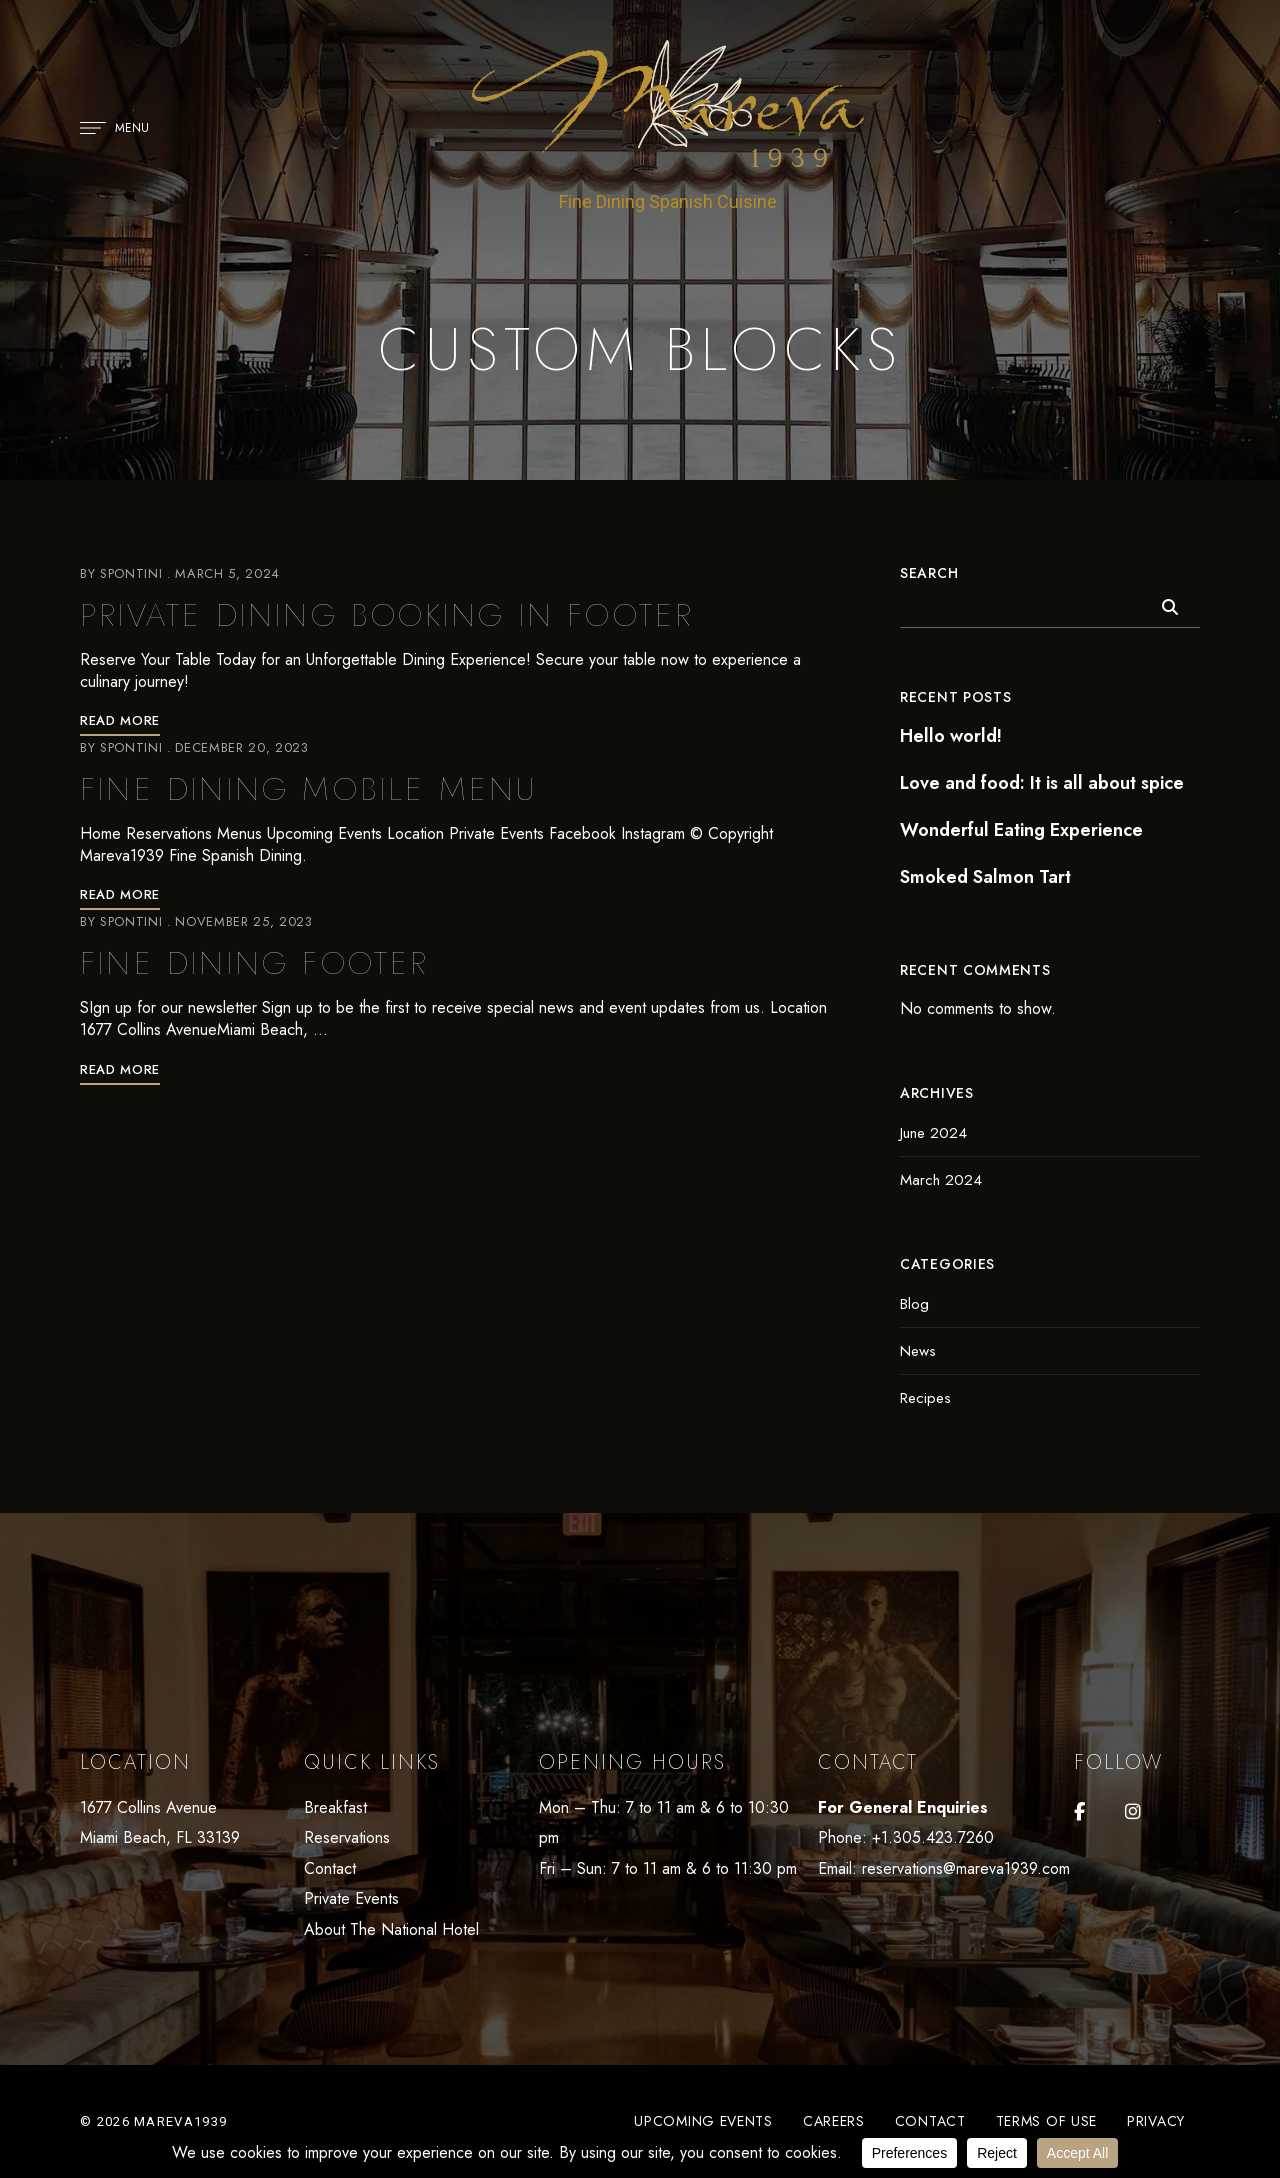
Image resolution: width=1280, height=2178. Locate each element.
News (918, 1351)
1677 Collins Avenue (148, 1807)
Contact (330, 1868)
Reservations (347, 1837)
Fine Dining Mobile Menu (309, 789)
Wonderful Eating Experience (1021, 830)
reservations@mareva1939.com (966, 1868)
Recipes (925, 1398)
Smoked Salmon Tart (985, 877)
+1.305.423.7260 (933, 1837)
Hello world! (951, 736)
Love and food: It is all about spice (1042, 783)
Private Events (351, 1898)
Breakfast (335, 1807)
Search (929, 573)
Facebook (1079, 1812)
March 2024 (941, 1180)
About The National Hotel (391, 1929)
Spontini (131, 573)
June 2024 (933, 1133)
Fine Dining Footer (255, 963)
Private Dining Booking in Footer (387, 615)
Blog (914, 1304)
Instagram (1133, 1812)
